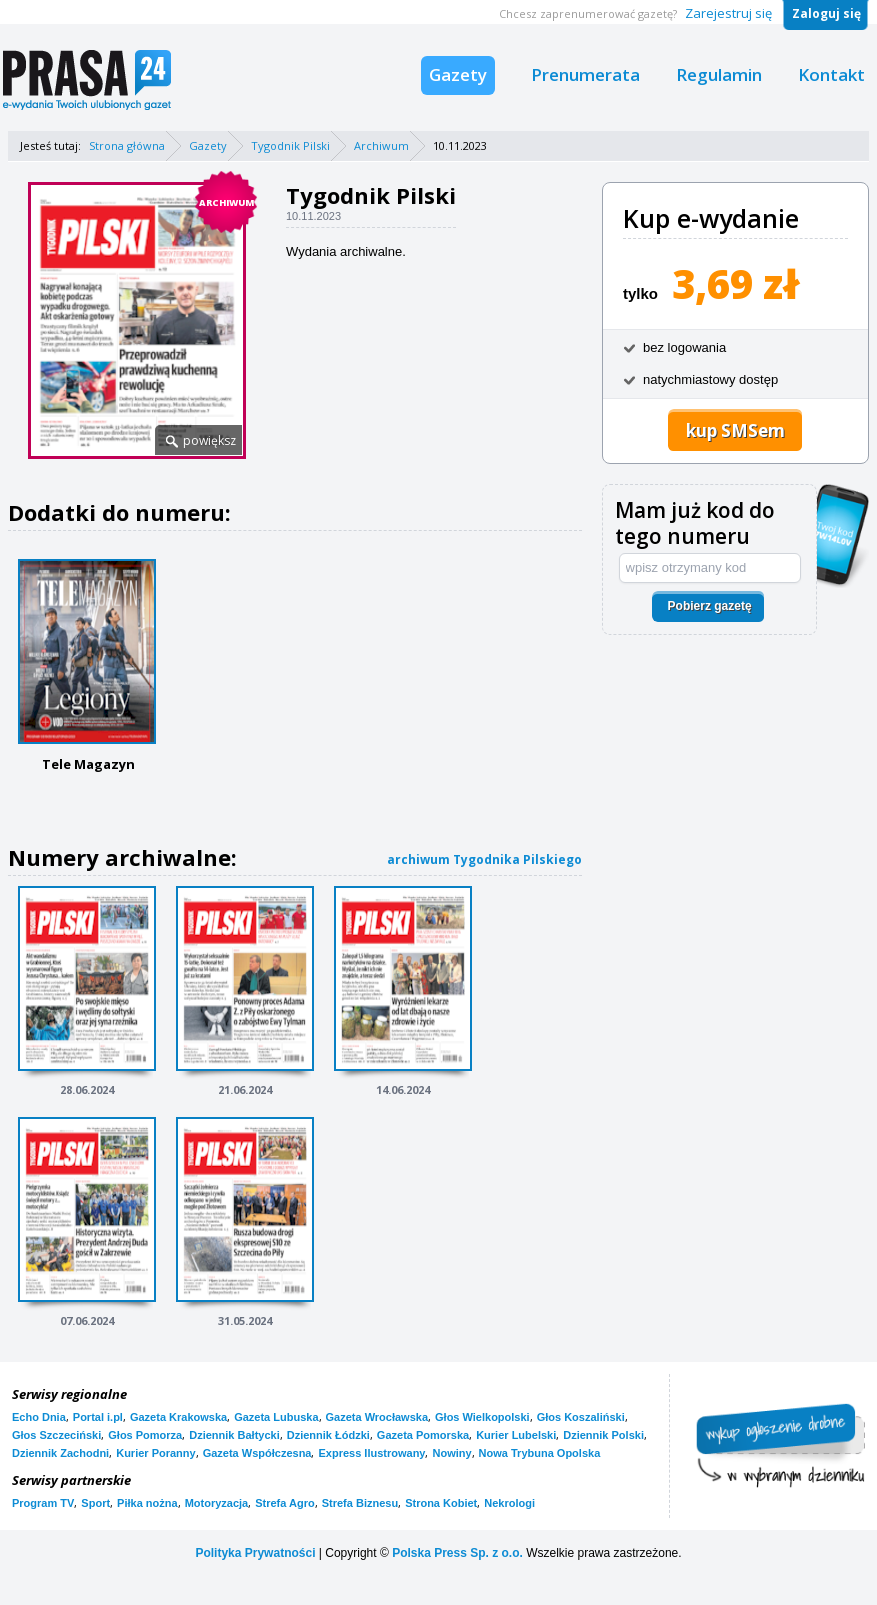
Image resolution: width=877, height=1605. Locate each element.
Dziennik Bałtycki (234, 1435)
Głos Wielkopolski (482, 1417)
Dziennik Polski (603, 1435)
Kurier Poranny (155, 1453)
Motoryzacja (217, 1503)
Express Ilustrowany (371, 1453)
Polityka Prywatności (255, 1553)
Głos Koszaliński (581, 1417)
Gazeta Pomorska (423, 1435)
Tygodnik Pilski (290, 145)
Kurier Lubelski (516, 1435)
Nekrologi (509, 1503)
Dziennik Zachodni (60, 1453)
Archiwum (381, 145)
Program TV (43, 1503)
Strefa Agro (285, 1503)
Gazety (458, 74)
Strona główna (127, 145)
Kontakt (831, 74)
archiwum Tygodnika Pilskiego (484, 859)
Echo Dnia (39, 1417)
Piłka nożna (147, 1503)
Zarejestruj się (728, 13)
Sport (95, 1503)
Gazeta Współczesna (257, 1453)
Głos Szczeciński (56, 1435)
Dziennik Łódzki (328, 1435)
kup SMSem (735, 430)
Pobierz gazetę (710, 606)
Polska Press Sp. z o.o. (457, 1553)
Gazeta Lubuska (276, 1417)
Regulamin (719, 74)
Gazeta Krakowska (178, 1417)
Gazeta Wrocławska (377, 1417)
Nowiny (451, 1453)
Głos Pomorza (145, 1435)
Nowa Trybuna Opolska (540, 1453)
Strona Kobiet (441, 1503)
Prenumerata (585, 74)
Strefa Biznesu (360, 1503)
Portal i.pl (98, 1417)
